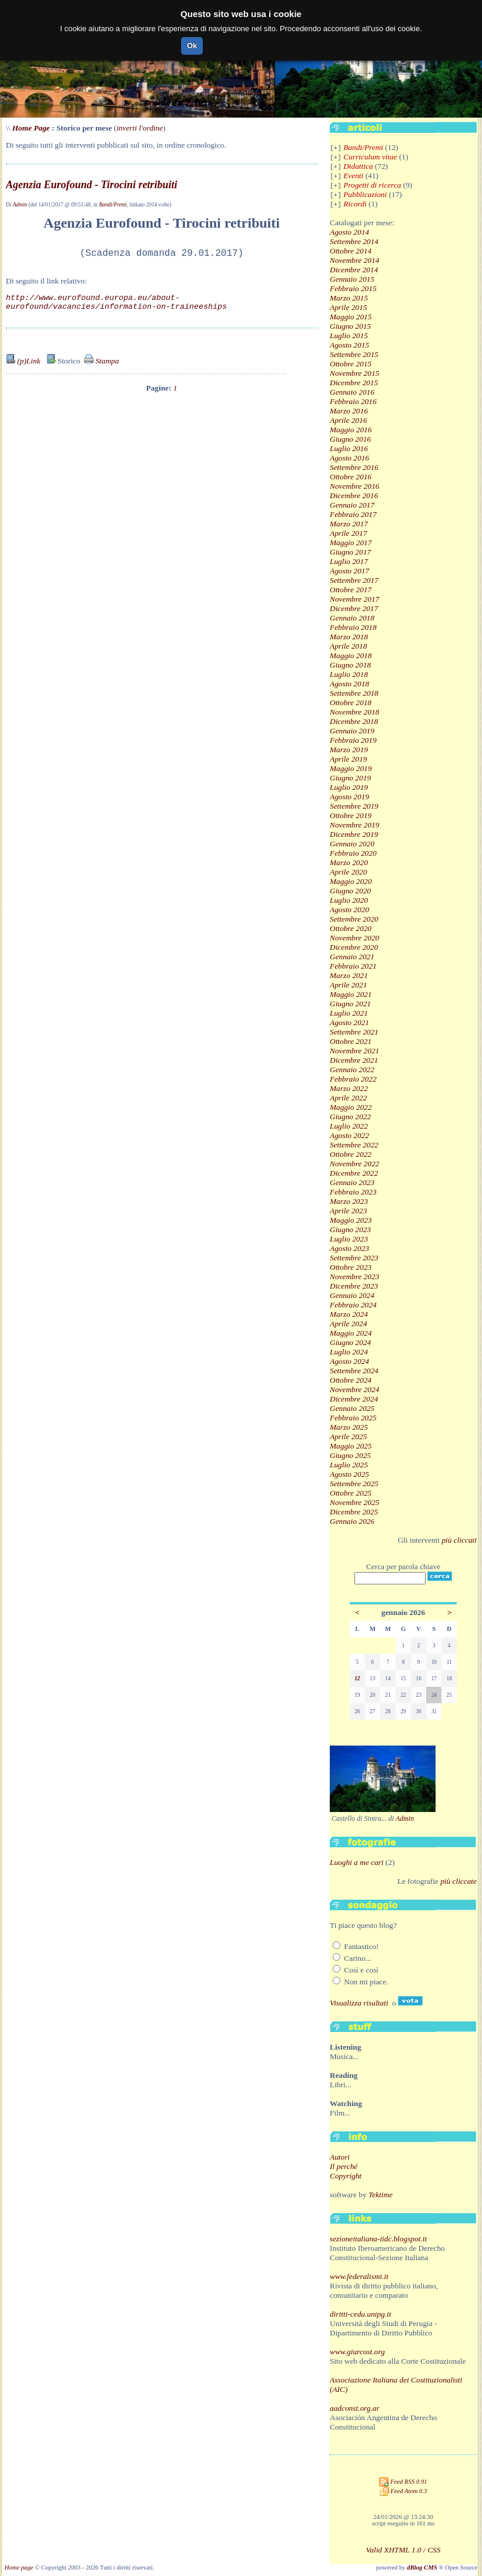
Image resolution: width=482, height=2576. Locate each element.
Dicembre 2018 (354, 721)
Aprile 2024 (348, 1323)
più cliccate (458, 1881)
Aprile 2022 (348, 1097)
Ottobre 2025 (350, 1493)
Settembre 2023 (354, 1257)
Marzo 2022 (349, 1088)
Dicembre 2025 (354, 1511)
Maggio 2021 (350, 994)
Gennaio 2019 (352, 730)
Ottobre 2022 (350, 1154)
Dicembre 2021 (354, 1060)
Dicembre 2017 (354, 608)
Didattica (358, 166)
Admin (20, 205)
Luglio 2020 (349, 900)
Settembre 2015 (354, 354)
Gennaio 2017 (352, 504)
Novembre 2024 (354, 1389)
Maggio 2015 (350, 316)
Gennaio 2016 (352, 392)
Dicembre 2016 (354, 495)
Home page (19, 2567)
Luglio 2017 (349, 561)
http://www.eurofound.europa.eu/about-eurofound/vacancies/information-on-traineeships (116, 306)
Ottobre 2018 (350, 702)
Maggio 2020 (350, 881)
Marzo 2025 (349, 1427)
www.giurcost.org (357, 2351)
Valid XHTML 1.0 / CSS (403, 2549)
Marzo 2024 (349, 1314)
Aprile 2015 (348, 307)
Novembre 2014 (354, 260)
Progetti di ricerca (372, 185)
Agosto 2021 (349, 1022)
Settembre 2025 (354, 1483)
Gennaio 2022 (352, 1069)
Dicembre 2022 (354, 1173)
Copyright (346, 2175)
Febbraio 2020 (353, 853)
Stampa (101, 370)
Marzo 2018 (349, 636)
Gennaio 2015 (352, 279)
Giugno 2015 (350, 326)
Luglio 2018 (349, 674)
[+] (336, 148)
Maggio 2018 (350, 655)
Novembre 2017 (354, 599)
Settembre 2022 (354, 1144)
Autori (340, 2157)
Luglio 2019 (349, 787)
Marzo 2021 (349, 975)
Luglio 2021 (349, 1013)
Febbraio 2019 (353, 740)
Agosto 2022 (349, 1135)
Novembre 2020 (354, 937)
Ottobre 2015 (350, 363)
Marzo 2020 (349, 862)
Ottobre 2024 (350, 1380)
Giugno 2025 (350, 1455)
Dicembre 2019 (354, 834)
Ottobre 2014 (350, 250)
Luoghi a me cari (356, 1862)
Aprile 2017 (348, 533)
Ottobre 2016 (350, 476)
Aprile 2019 (348, 759)
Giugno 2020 (350, 890)
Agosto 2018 (349, 683)
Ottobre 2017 (350, 589)
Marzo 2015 (349, 297)
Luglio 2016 (349, 448)
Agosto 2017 (349, 570)
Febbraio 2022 (353, 1079)
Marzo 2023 (349, 1201)
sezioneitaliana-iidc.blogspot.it (378, 2238)
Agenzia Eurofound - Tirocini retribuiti (91, 185)
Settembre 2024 (354, 1370)
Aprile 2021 (348, 984)
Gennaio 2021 (352, 956)
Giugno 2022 (350, 1116)
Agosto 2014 (349, 232)
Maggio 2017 (350, 542)
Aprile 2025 (348, 1436)
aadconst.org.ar (355, 2408)
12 (357, 1678)
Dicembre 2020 (354, 947)
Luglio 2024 (349, 1351)
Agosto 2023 (349, 1248)
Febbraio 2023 (353, 1191)
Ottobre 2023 (350, 1267)
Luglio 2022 (349, 1126)
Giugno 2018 (350, 664)
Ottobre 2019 (350, 815)
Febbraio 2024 (353, 1304)
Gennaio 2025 (352, 1408)
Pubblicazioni (365, 194)
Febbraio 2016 (353, 401)
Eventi (353, 175)
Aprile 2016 (348, 420)
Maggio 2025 (350, 1446)
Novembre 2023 (354, 1276)
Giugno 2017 (350, 552)
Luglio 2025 (349, 1464)
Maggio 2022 (350, 1107)
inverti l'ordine (139, 128)
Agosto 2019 (349, 796)
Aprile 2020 (348, 871)
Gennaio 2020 (352, 843)
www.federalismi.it (359, 2276)
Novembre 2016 (354, 486)
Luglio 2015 (349, 335)
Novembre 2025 (354, 1502)
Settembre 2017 (354, 580)
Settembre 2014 (354, 241)
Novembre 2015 (354, 373)
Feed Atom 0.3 (403, 2491)
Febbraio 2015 (353, 288)
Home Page (31, 128)
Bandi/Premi (112, 205)
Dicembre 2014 (354, 269)
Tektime (381, 2194)
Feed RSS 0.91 (403, 2481)
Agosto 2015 (349, 345)
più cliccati (459, 1540)
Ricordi (354, 203)
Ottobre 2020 (350, 928)
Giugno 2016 (350, 439)
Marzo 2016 (349, 410)
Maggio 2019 (350, 768)
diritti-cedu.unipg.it (360, 2314)
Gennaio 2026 (352, 1521)
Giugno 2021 (350, 1003)
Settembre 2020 (354, 919)
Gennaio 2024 (352, 1295)
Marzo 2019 (349, 749)
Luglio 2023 (349, 1238)
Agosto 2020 (349, 909)
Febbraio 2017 (353, 514)
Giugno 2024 (350, 1342)
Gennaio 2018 (352, 617)
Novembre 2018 (354, 712)
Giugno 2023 (350, 1229)
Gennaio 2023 (352, 1182)
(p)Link (23, 370)
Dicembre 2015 (354, 382)
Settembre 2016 (354, 467)
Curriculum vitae (370, 156)
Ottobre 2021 (350, 1041)
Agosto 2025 (349, 1474)
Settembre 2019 (354, 806)
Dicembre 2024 (354, 1398)
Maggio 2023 (350, 1220)
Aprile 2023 (348, 1210)
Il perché (343, 2166)
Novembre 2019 (354, 824)
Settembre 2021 (354, 1031)
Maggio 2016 (350, 429)
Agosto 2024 (349, 1361)
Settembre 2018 (354, 693)
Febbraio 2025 (353, 1417)
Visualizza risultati (359, 2002)
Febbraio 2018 (353, 627)
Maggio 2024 (350, 1333)
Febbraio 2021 (353, 966)
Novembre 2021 (354, 1050)
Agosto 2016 (349, 457)
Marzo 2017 (349, 523)
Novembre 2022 (354, 1163)
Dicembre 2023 (354, 1286)
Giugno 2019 (350, 777)
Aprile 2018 (348, 646)
